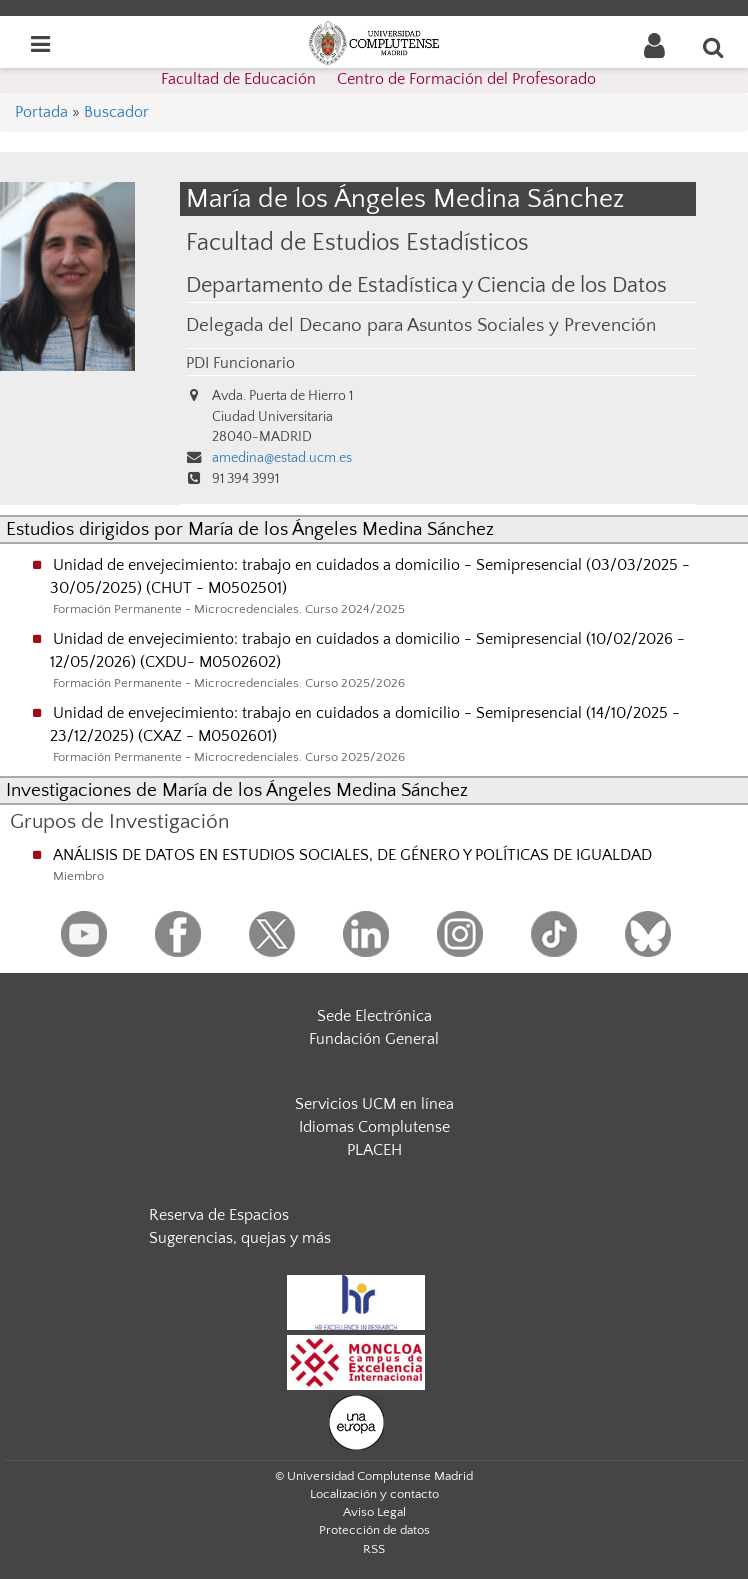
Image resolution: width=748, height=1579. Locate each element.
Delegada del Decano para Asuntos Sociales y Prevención (421, 325)
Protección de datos (374, 1530)
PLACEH (374, 1150)
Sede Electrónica (374, 1016)
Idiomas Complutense (374, 1127)
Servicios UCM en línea (374, 1104)
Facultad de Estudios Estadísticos (357, 242)
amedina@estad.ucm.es (282, 458)
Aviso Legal (374, 1512)
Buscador (116, 112)
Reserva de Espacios (219, 1215)
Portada (41, 112)
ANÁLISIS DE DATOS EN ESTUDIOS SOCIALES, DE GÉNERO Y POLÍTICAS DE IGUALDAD (352, 855)
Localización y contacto (374, 1494)
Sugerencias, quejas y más (240, 1238)
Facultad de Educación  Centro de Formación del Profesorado (378, 79)
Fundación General (374, 1039)
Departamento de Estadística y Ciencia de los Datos (426, 286)
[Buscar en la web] (714, 47)
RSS (374, 1549)
